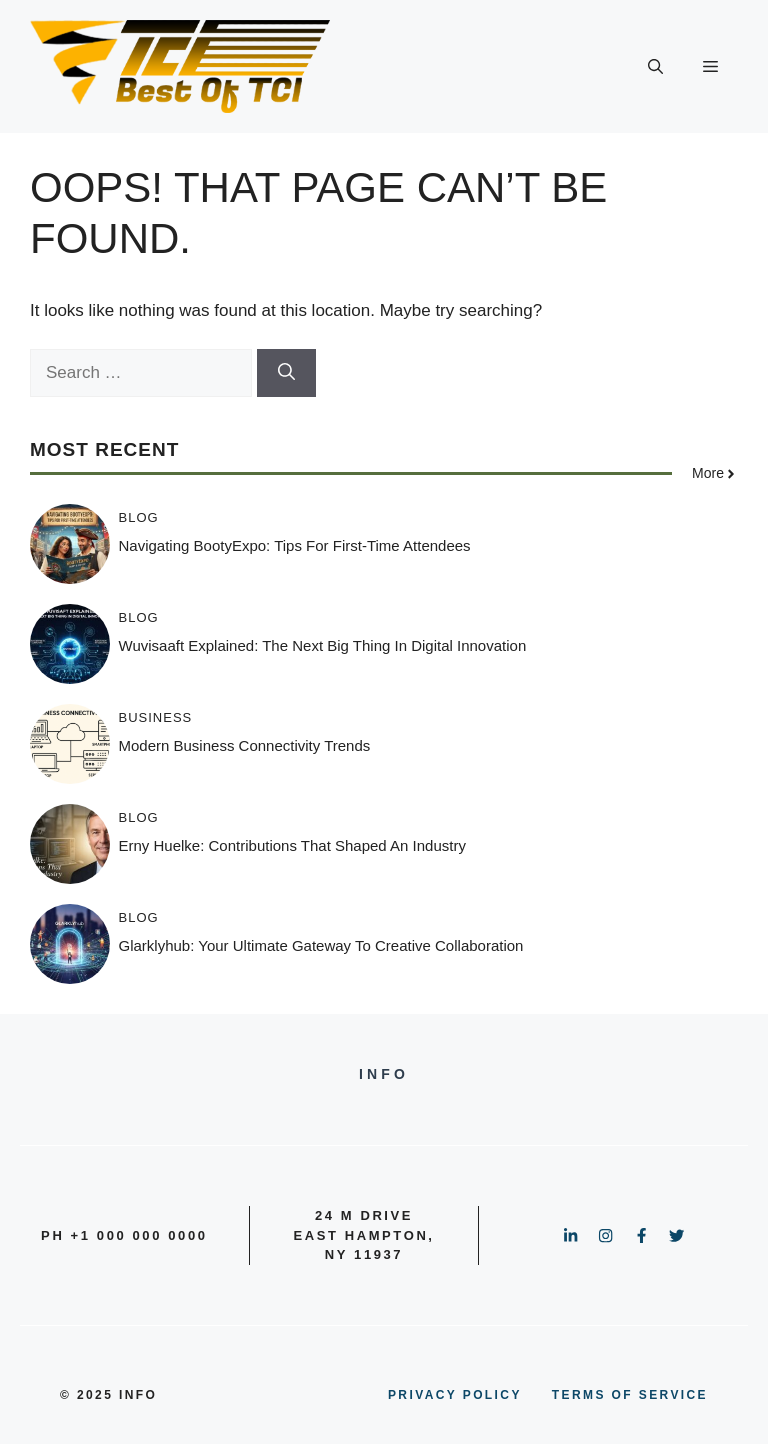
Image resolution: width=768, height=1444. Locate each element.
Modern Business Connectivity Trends (245, 745)
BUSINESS (156, 717)
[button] (655, 67)
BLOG (139, 517)
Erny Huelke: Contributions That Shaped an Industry (292, 845)
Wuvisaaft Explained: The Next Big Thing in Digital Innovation (323, 645)
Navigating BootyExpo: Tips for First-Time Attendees (295, 545)
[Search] (286, 373)
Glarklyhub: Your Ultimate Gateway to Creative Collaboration (321, 945)
